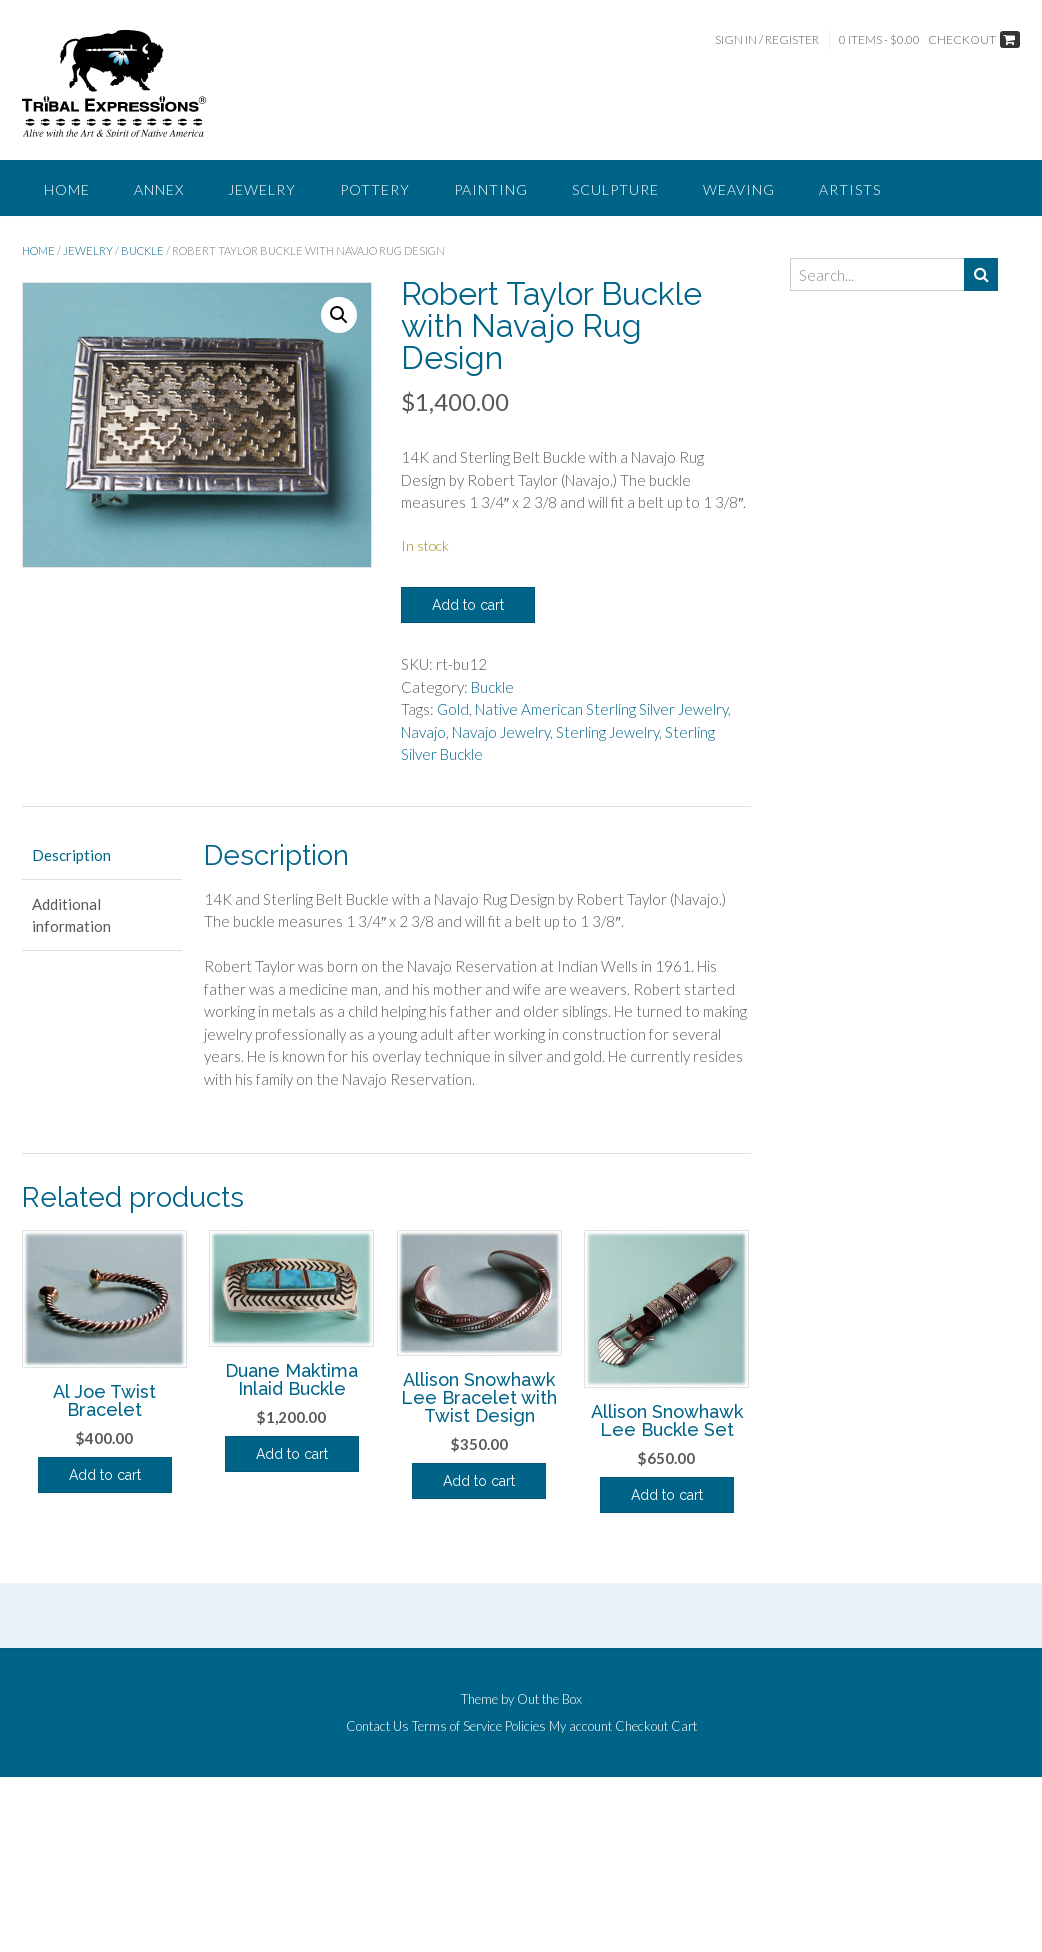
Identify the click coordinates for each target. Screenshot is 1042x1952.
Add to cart (468, 605)
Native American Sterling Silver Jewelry (601, 709)
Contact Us (377, 1726)
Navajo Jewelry (501, 732)
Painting (491, 189)
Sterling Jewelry (607, 732)
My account (580, 1726)
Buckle (142, 250)
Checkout (641, 1726)
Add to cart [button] (105, 1475)
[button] (339, 315)
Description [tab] (71, 855)
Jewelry (262, 189)
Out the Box (549, 1699)
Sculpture (615, 189)
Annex (159, 189)
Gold (453, 709)
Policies (525, 1726)
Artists (850, 189)
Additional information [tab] (71, 915)
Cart (684, 1726)
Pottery (375, 189)
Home (67, 189)
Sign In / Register (767, 39)
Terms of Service (457, 1726)
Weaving (739, 189)
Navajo (423, 732)
